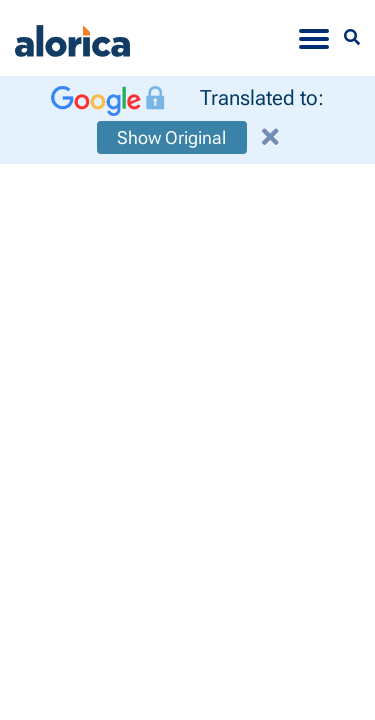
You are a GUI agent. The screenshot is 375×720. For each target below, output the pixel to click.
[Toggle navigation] (314, 38)
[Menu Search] (352, 37)
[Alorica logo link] (72, 38)
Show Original (171, 137)
